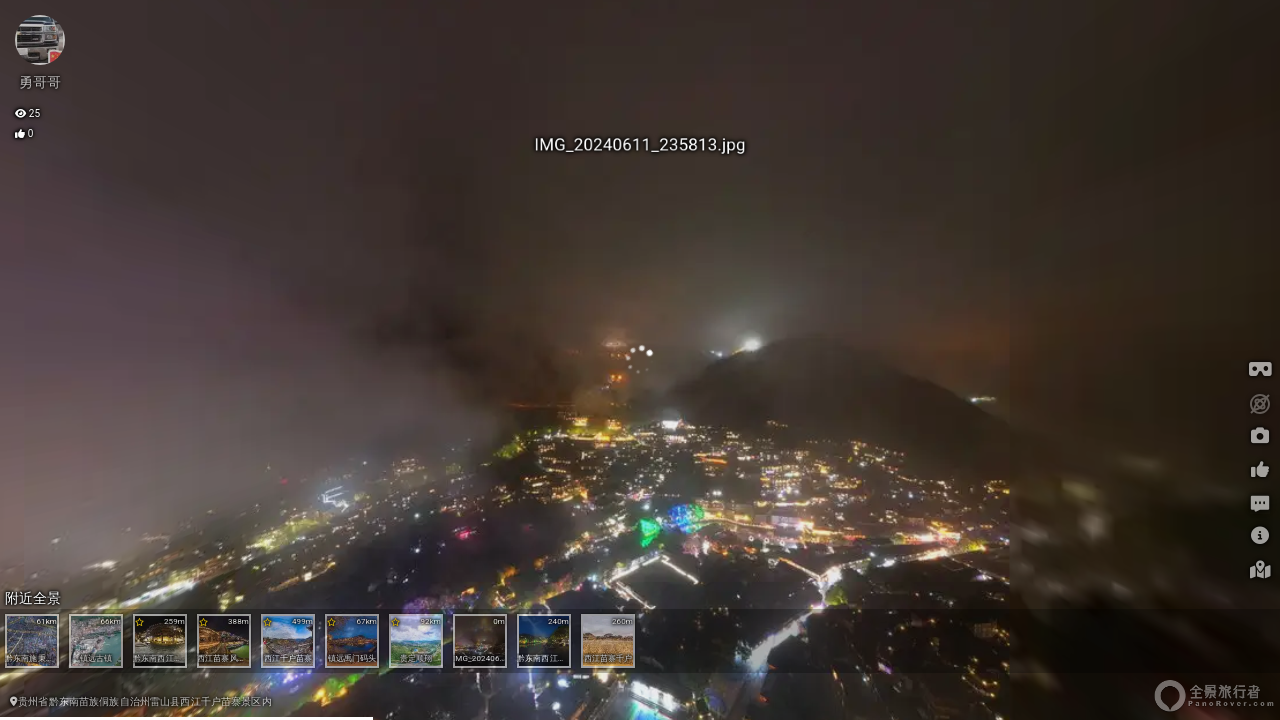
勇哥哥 (40, 82)
